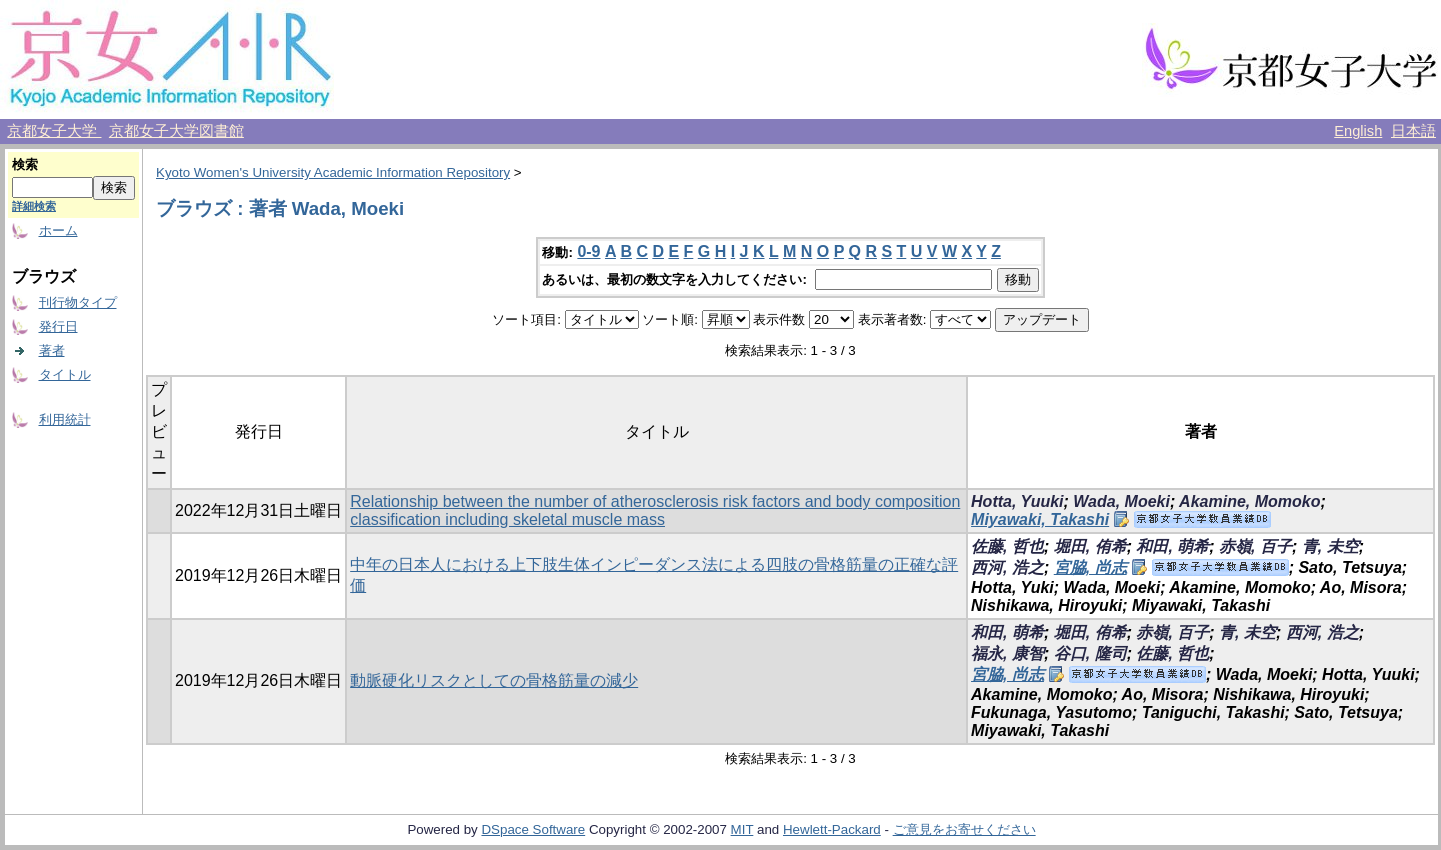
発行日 (58, 326)
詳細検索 (34, 206)
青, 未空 (1330, 546)
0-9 (588, 251)
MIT (742, 829)
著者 (52, 350)
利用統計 (65, 419)
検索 (25, 164)
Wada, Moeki (1121, 501)
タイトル (65, 374)
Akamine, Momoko (1249, 501)
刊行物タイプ (78, 302)
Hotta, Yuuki (1017, 501)
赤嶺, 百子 (1255, 546)
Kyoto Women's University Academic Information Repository (333, 172)
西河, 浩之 (1007, 567)
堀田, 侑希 (1090, 546)
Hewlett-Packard (832, 829)
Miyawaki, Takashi (1040, 519)
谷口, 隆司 (1090, 653)
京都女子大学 (54, 131)
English (1358, 131)
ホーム (58, 230)
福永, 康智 (1007, 653)
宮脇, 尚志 (1090, 567)
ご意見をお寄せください (964, 829)
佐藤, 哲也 (1007, 546)
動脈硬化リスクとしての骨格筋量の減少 (494, 680)
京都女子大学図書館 (176, 131)
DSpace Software (533, 829)
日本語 (1413, 131)
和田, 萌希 (1172, 546)
